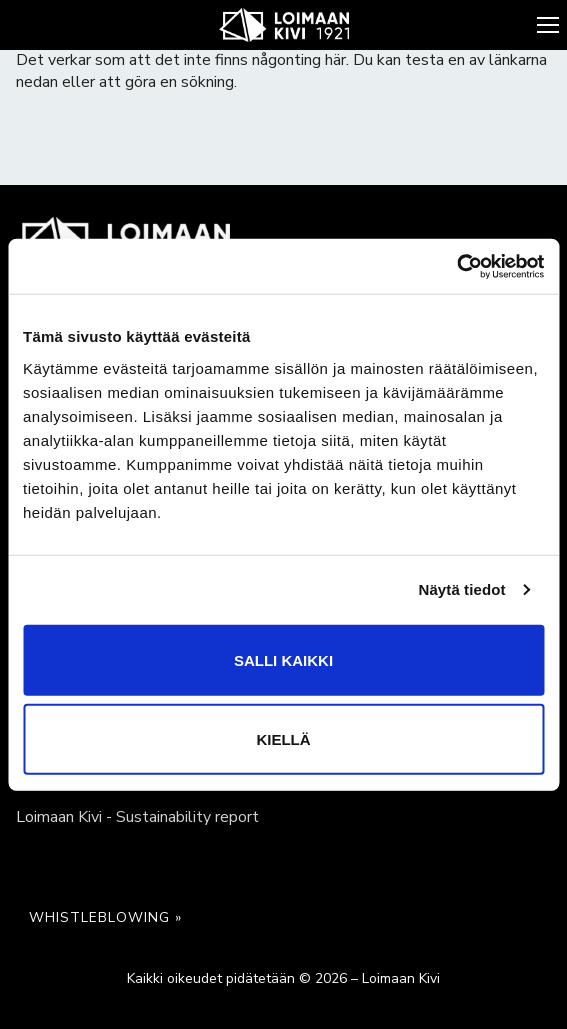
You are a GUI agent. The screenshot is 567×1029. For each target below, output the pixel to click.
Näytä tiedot (462, 589)
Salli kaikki (283, 659)
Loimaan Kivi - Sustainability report (137, 817)
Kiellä (283, 738)
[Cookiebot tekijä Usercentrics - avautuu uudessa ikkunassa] (456, 266)
